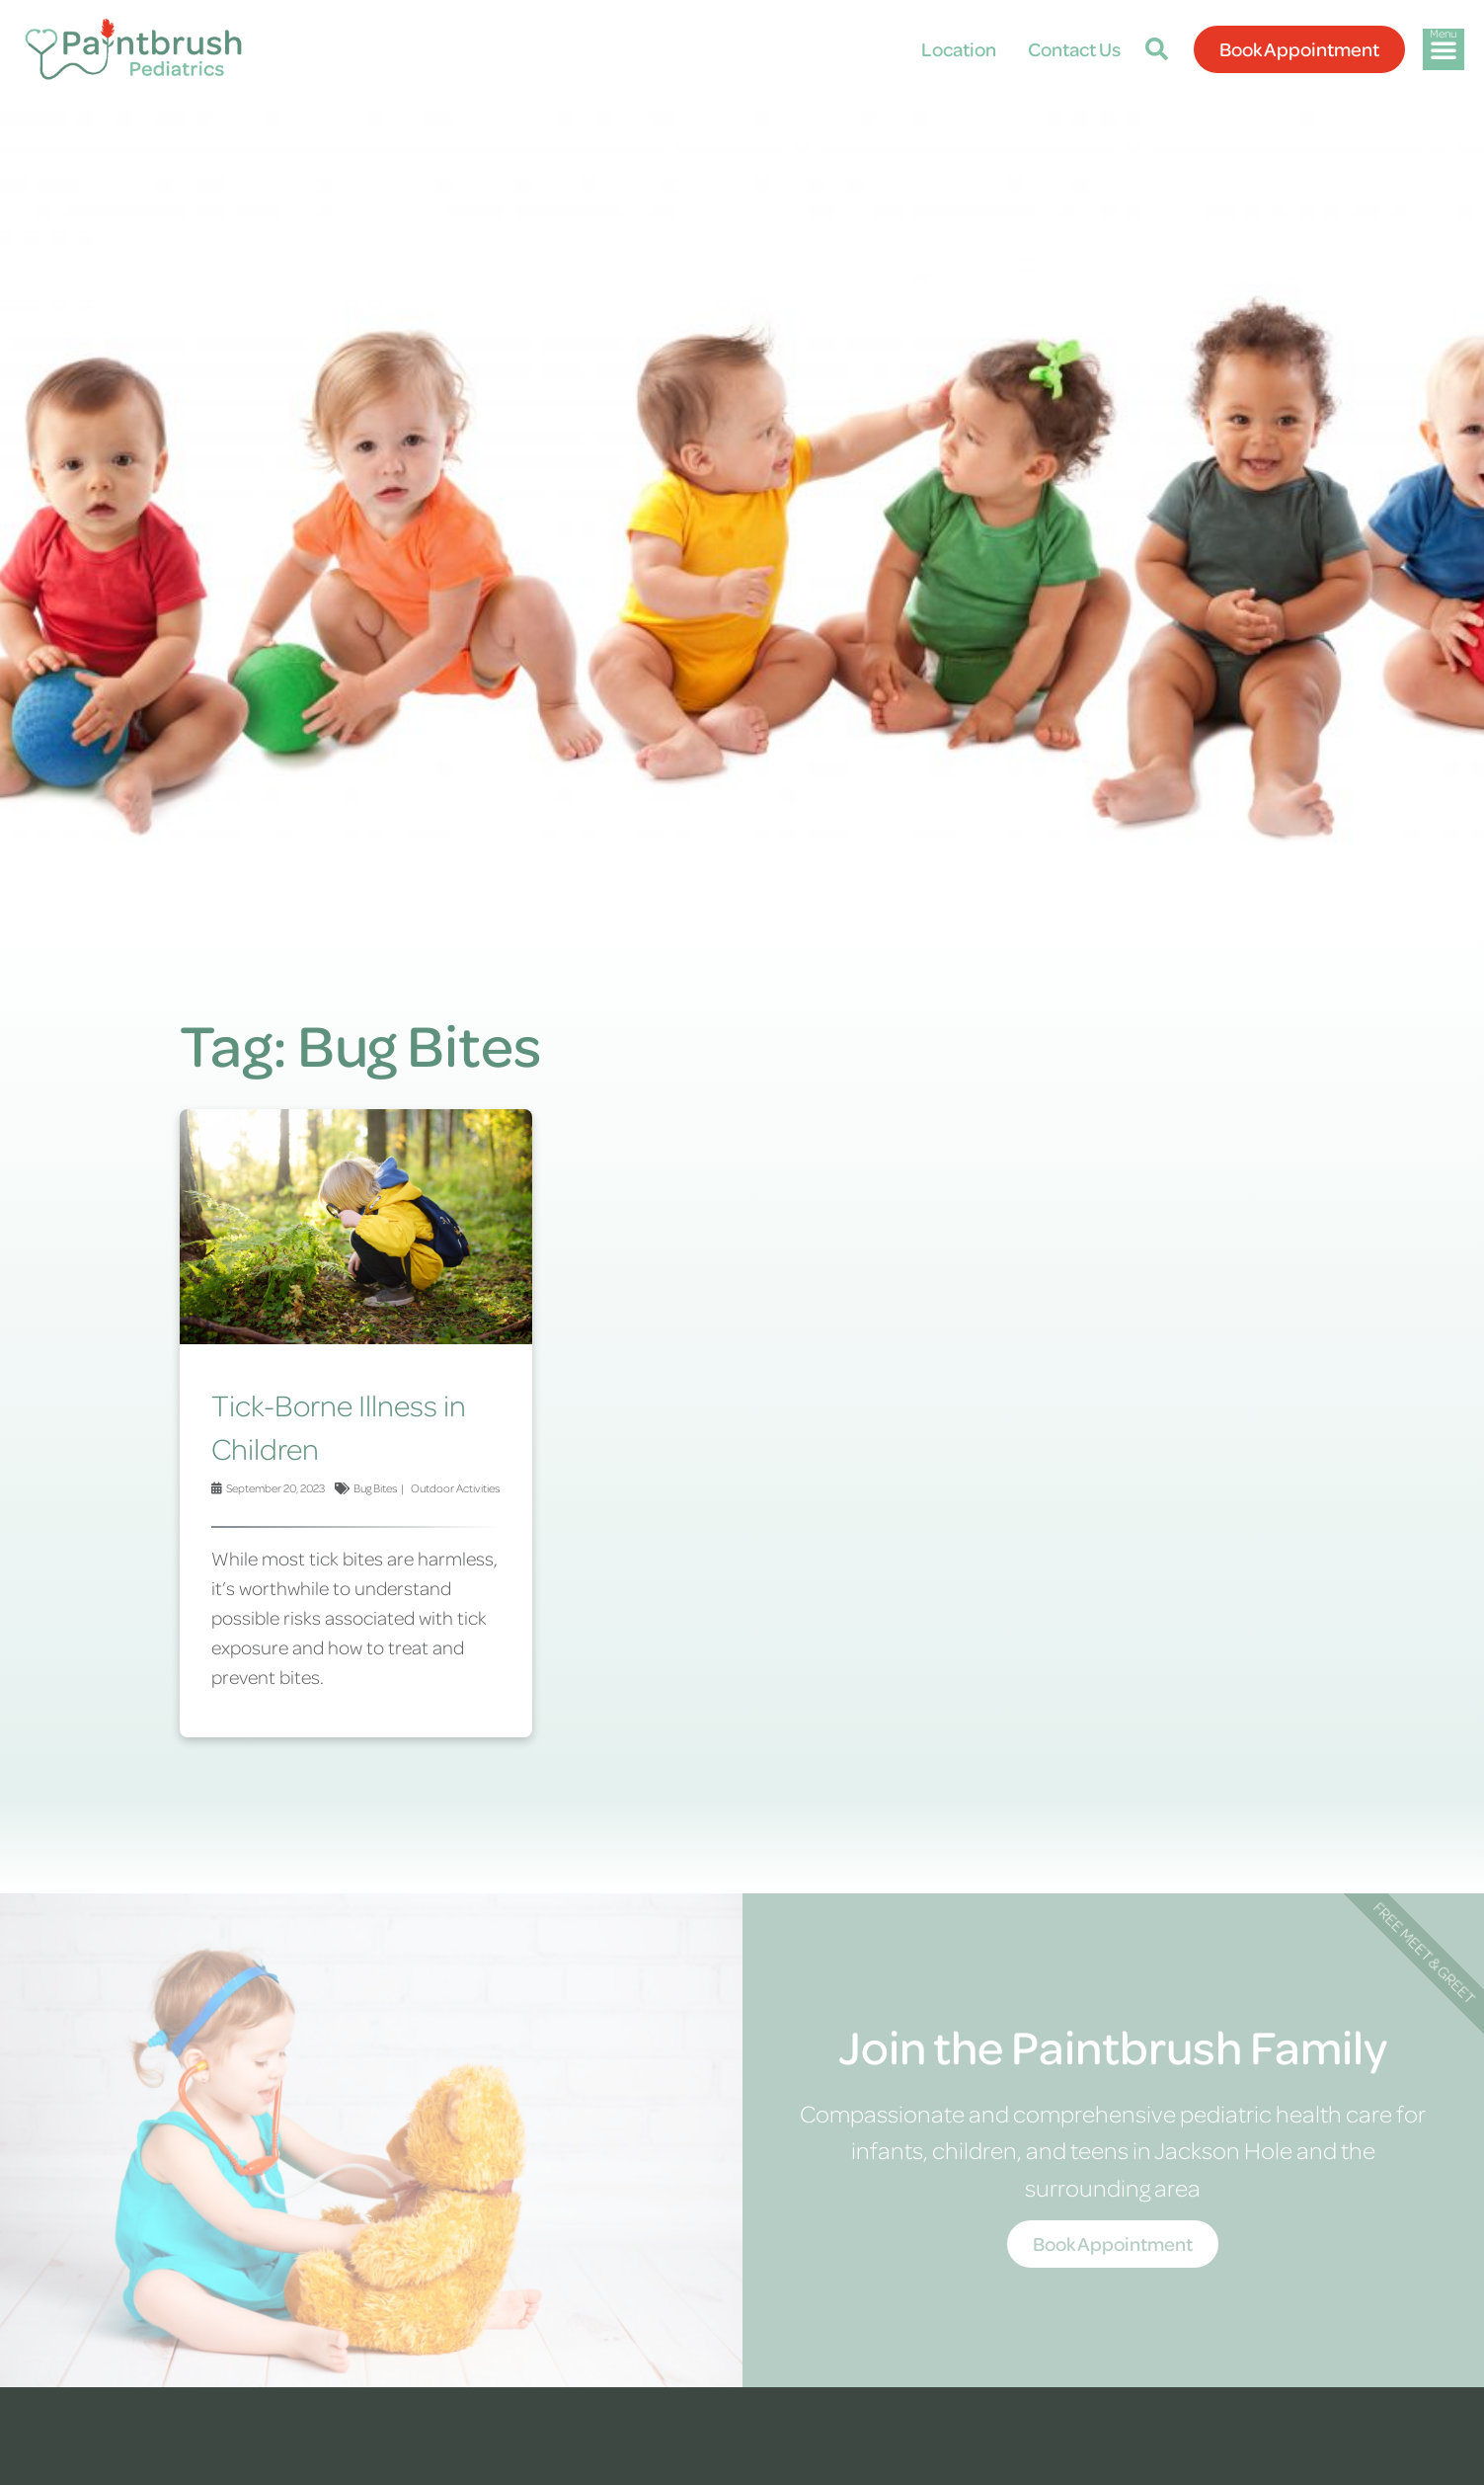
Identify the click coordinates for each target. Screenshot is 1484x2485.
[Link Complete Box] (356, 1423)
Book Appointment (1113, 2243)
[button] (1157, 49)
